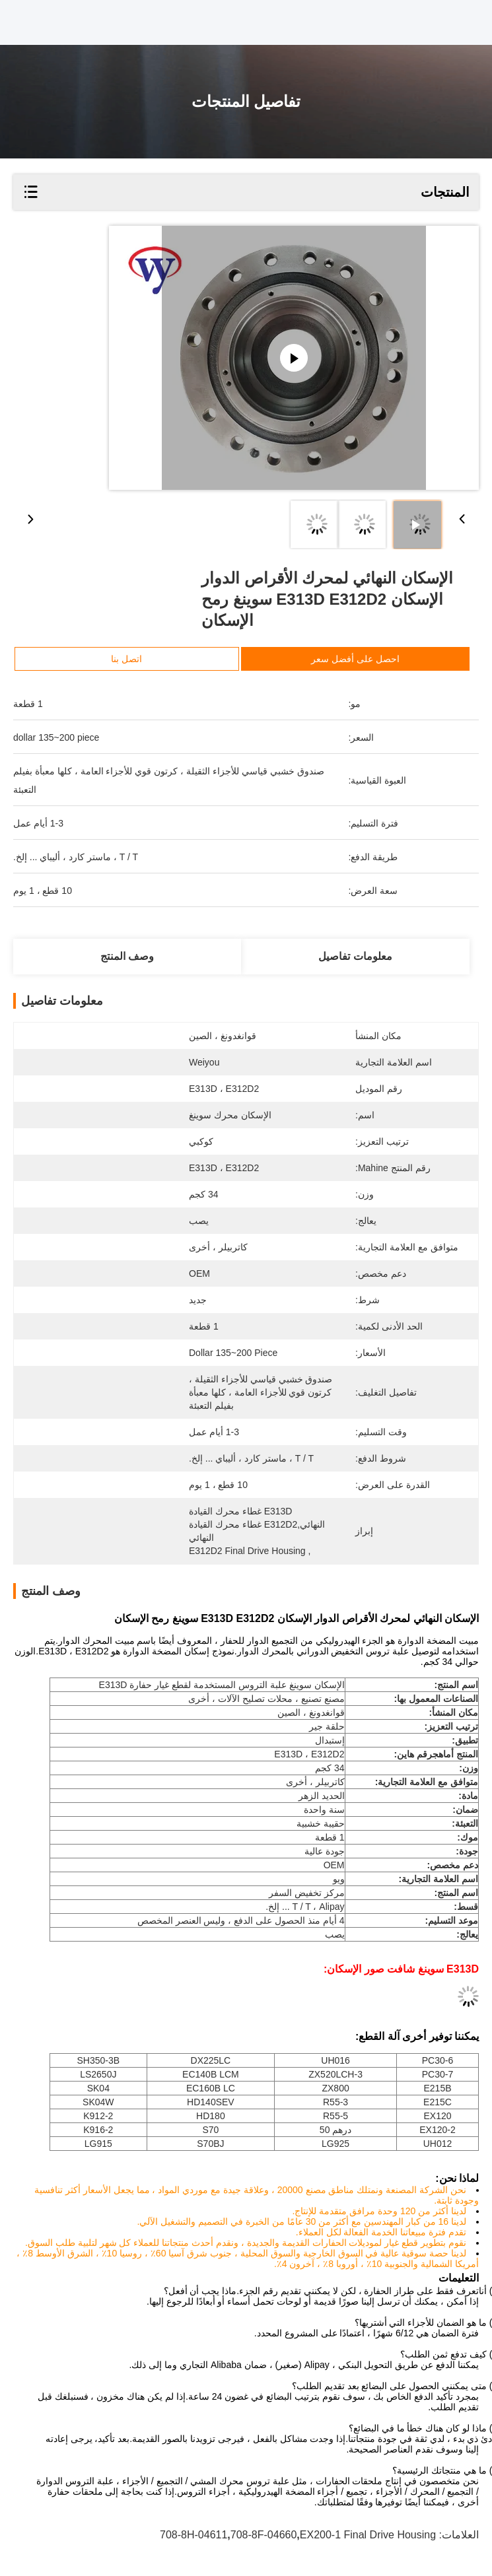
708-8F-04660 (263, 2534)
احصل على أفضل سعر (355, 659)
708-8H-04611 (193, 2534)
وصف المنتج (127, 956)
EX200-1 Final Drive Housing (368, 2534)
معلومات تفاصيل (355, 956)
